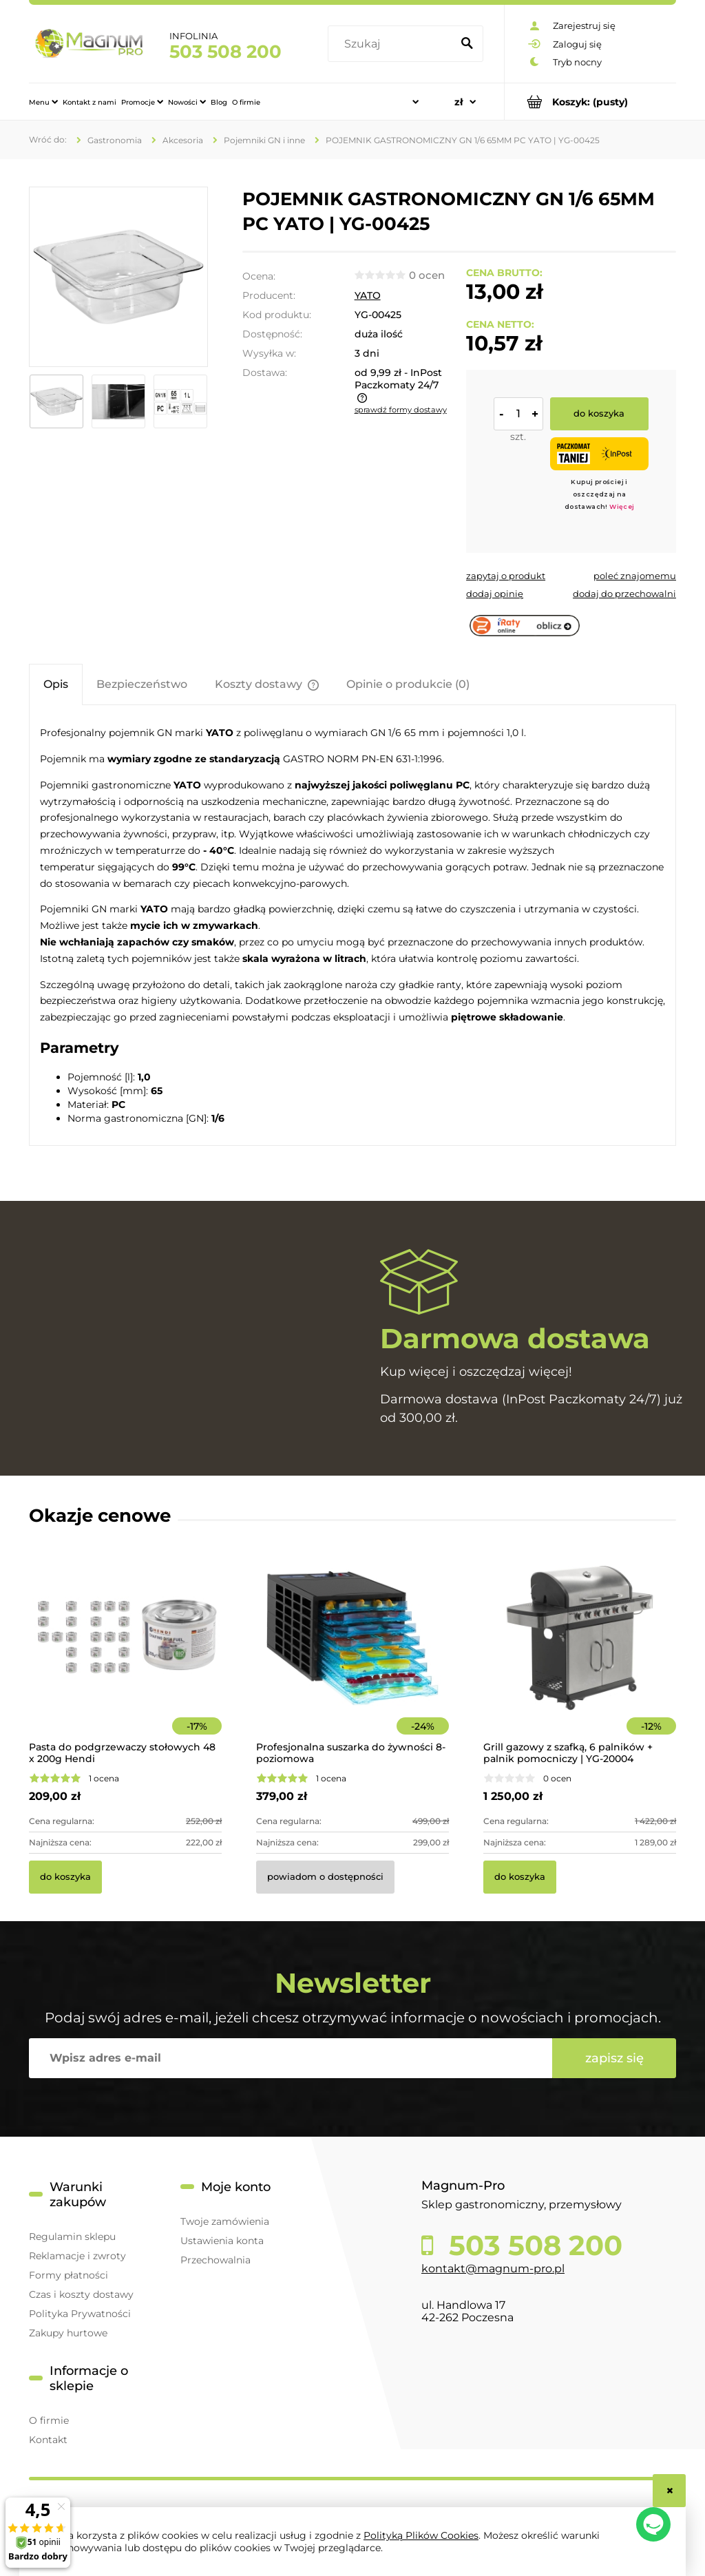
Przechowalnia (215, 2260)
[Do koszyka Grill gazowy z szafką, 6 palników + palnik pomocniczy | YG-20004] (519, 1877)
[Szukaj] (467, 44)
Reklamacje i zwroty (77, 2256)
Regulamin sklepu (72, 2236)
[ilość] (518, 413)
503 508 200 (225, 51)
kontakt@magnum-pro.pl (493, 2268)
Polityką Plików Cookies (421, 2535)
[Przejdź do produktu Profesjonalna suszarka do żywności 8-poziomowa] (352, 1657)
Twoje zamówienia (224, 2221)
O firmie (49, 2420)
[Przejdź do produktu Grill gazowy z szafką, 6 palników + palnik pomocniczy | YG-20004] (579, 1657)
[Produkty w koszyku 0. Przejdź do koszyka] (590, 101)
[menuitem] (43, 102)
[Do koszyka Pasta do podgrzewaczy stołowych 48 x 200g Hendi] (65, 1877)
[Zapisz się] (614, 2058)
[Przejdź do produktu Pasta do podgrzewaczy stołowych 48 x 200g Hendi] (125, 1657)
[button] (505, 575)
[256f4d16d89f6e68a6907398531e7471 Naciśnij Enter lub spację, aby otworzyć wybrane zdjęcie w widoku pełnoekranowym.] (119, 277)
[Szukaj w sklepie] (392, 44)
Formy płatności (68, 2275)
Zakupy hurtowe (68, 2333)
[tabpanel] (352, 925)
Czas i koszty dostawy (81, 2294)
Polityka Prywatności (80, 2313)
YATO (368, 295)
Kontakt (48, 2439)
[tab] (56, 684)
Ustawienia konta (222, 2240)
